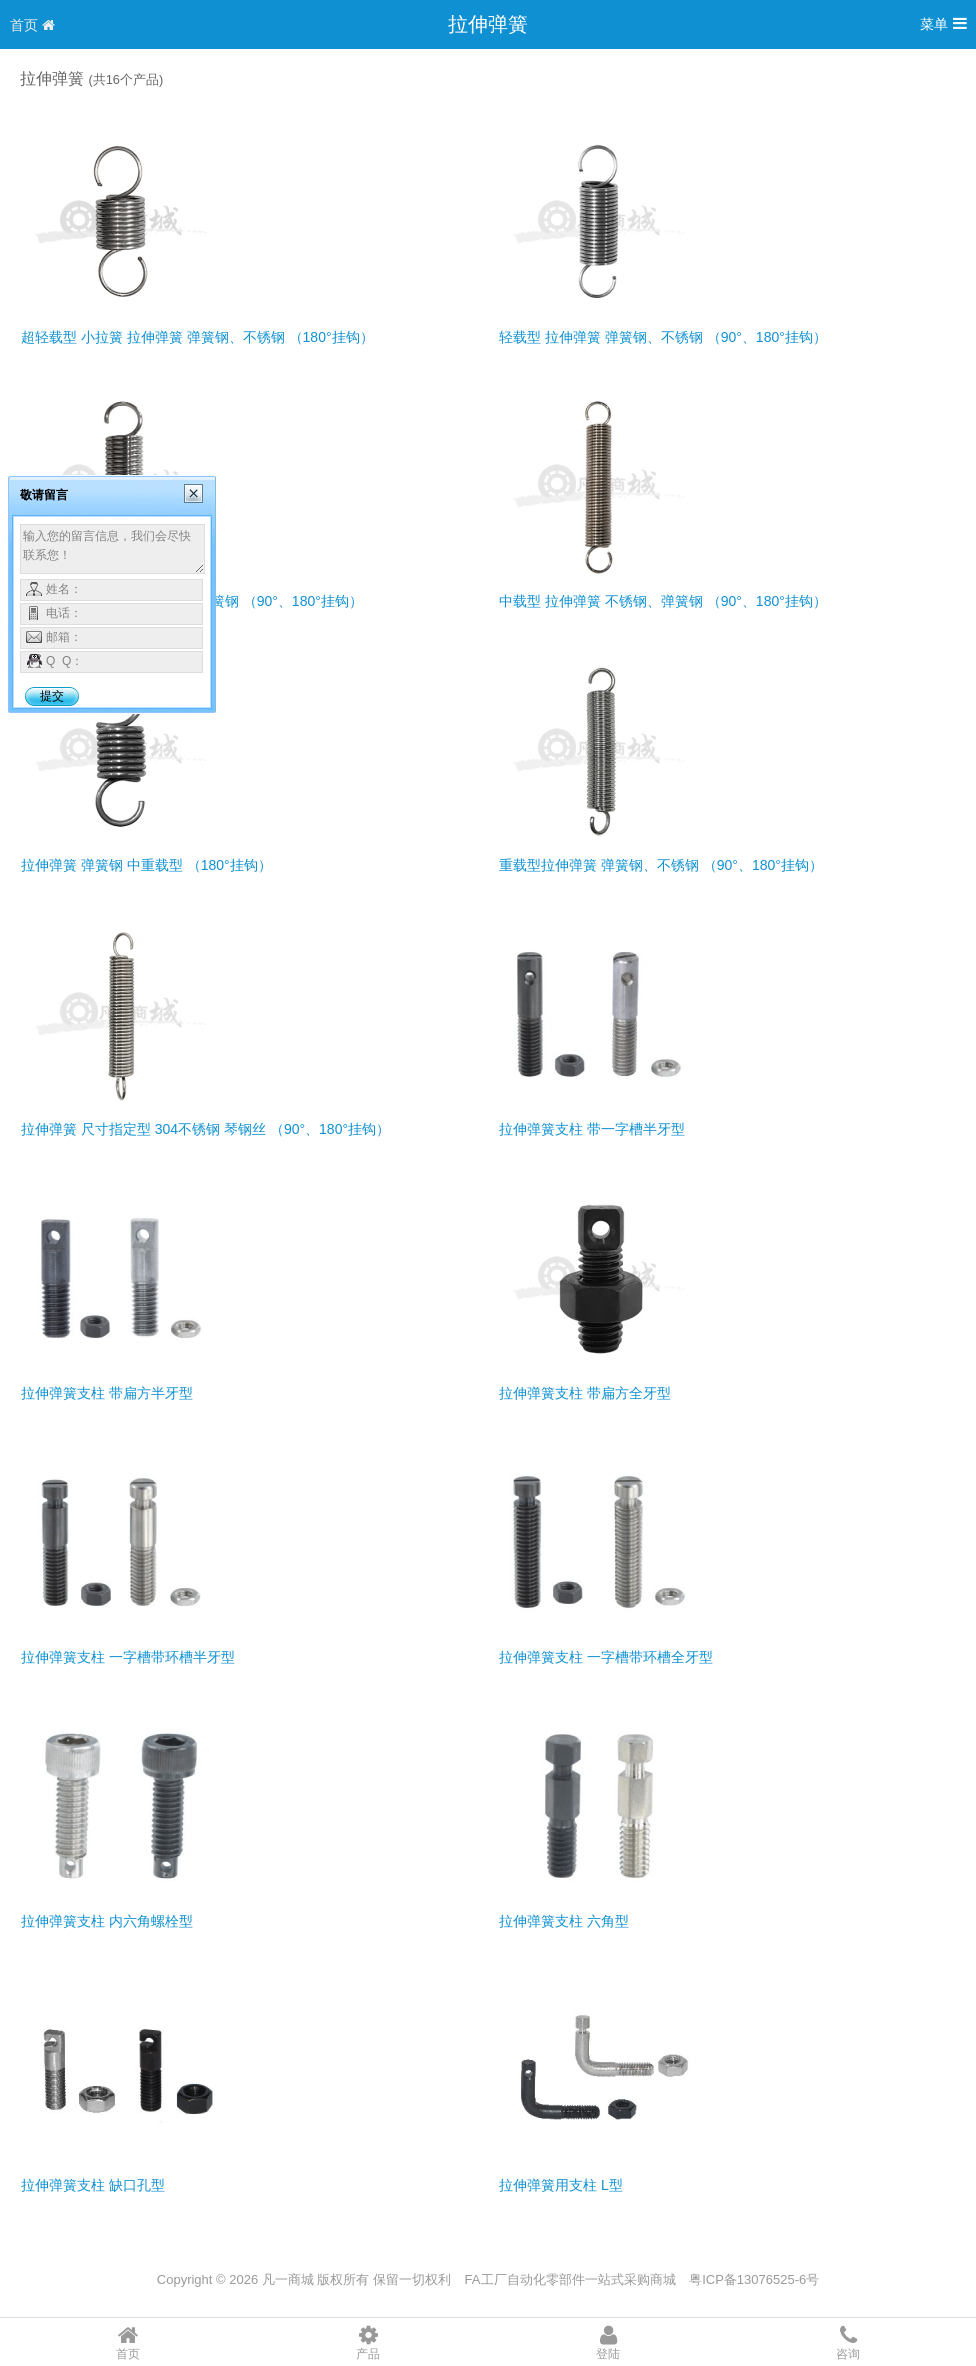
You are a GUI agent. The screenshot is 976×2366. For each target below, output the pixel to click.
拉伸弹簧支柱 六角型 (564, 1921)
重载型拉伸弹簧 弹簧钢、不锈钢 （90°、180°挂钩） (661, 865)
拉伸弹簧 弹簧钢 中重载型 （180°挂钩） (146, 865)
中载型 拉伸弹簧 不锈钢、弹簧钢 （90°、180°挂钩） (663, 601)
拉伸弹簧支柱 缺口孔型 (93, 2185)
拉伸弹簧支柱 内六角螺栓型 (107, 1921)
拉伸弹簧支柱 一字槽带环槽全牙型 (606, 1657)
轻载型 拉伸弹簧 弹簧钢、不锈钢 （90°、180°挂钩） (663, 337)
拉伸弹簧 (488, 24)
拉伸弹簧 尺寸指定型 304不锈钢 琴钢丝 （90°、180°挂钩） (205, 1129)
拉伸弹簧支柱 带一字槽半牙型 (592, 1129)
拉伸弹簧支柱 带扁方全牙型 (585, 1393)
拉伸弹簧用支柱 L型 (561, 2185)
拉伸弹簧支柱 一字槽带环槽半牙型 (128, 1657)
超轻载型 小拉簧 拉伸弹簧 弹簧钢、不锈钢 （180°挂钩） (197, 337)
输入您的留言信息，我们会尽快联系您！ (112, 549)
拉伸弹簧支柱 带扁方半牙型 (107, 1393)
